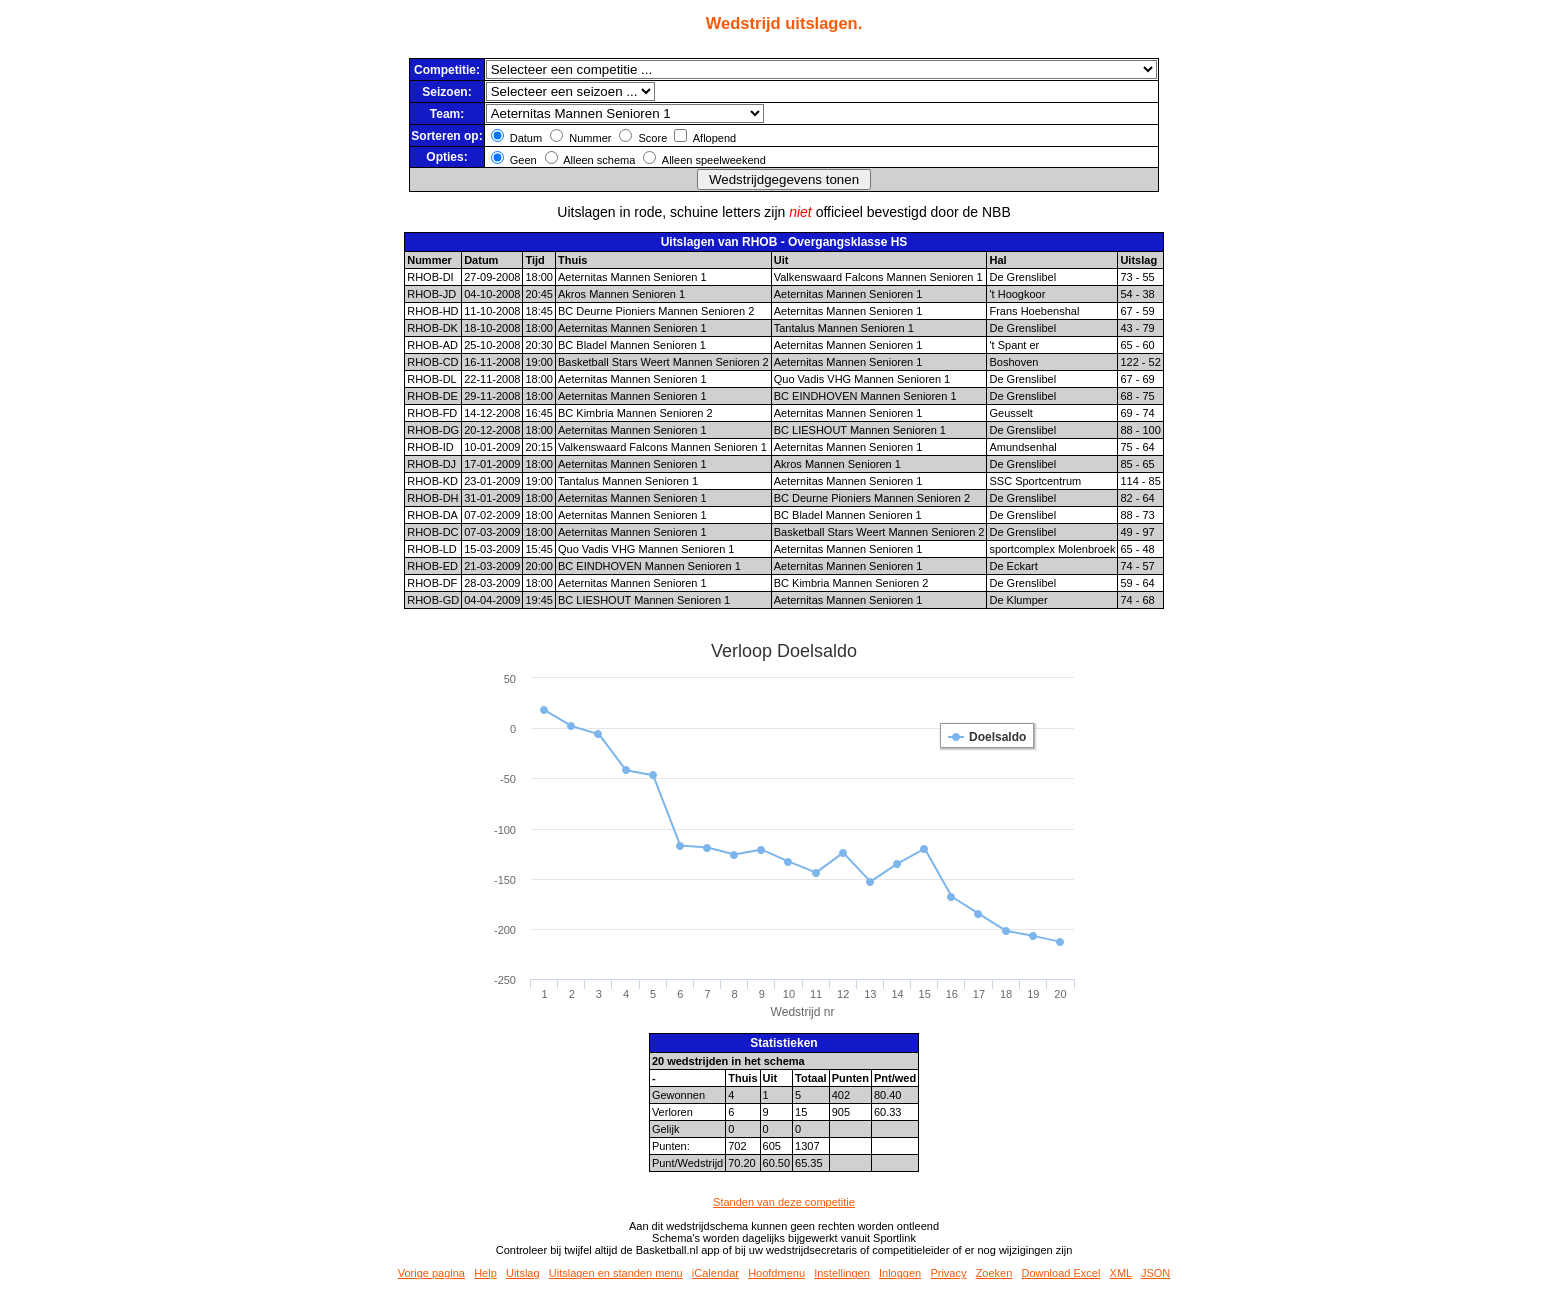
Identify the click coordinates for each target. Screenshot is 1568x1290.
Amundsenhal (1022, 447)
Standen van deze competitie (784, 1202)
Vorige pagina (431, 1273)
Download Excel (1061, 1273)
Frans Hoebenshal (1034, 311)
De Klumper (1018, 600)
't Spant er (1014, 345)
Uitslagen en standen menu (616, 1273)
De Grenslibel (1022, 277)
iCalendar (715, 1273)
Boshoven (1013, 362)
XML (1121, 1273)
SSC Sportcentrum (1035, 481)
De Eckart (1013, 566)
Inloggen (900, 1273)
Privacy (948, 1273)
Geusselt (1010, 413)
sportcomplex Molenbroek (1052, 549)
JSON (1155, 1273)
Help (485, 1273)
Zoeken (994, 1273)
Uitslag (523, 1273)
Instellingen (842, 1273)
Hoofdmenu (776, 1273)
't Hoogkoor (1017, 294)
